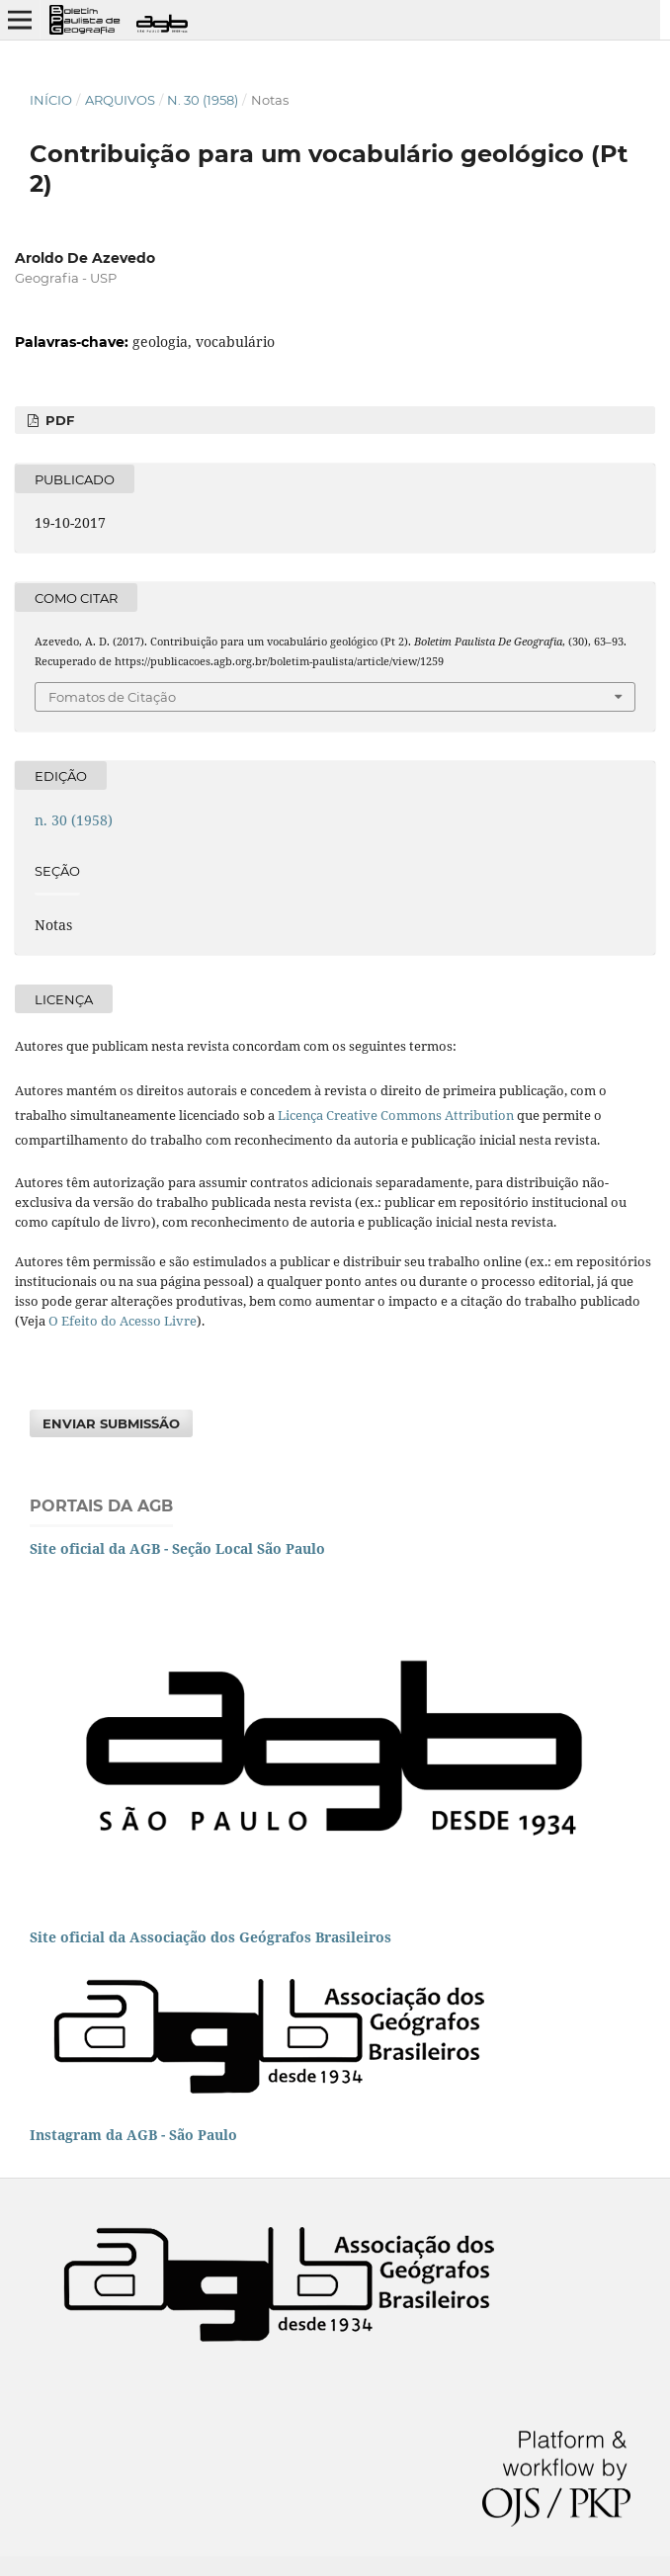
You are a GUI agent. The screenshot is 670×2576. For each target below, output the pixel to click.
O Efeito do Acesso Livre (122, 1321)
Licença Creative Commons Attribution (396, 1115)
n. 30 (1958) (202, 100)
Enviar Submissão (111, 1423)
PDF (58, 420)
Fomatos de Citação (112, 697)
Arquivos (120, 100)
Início (51, 100)
